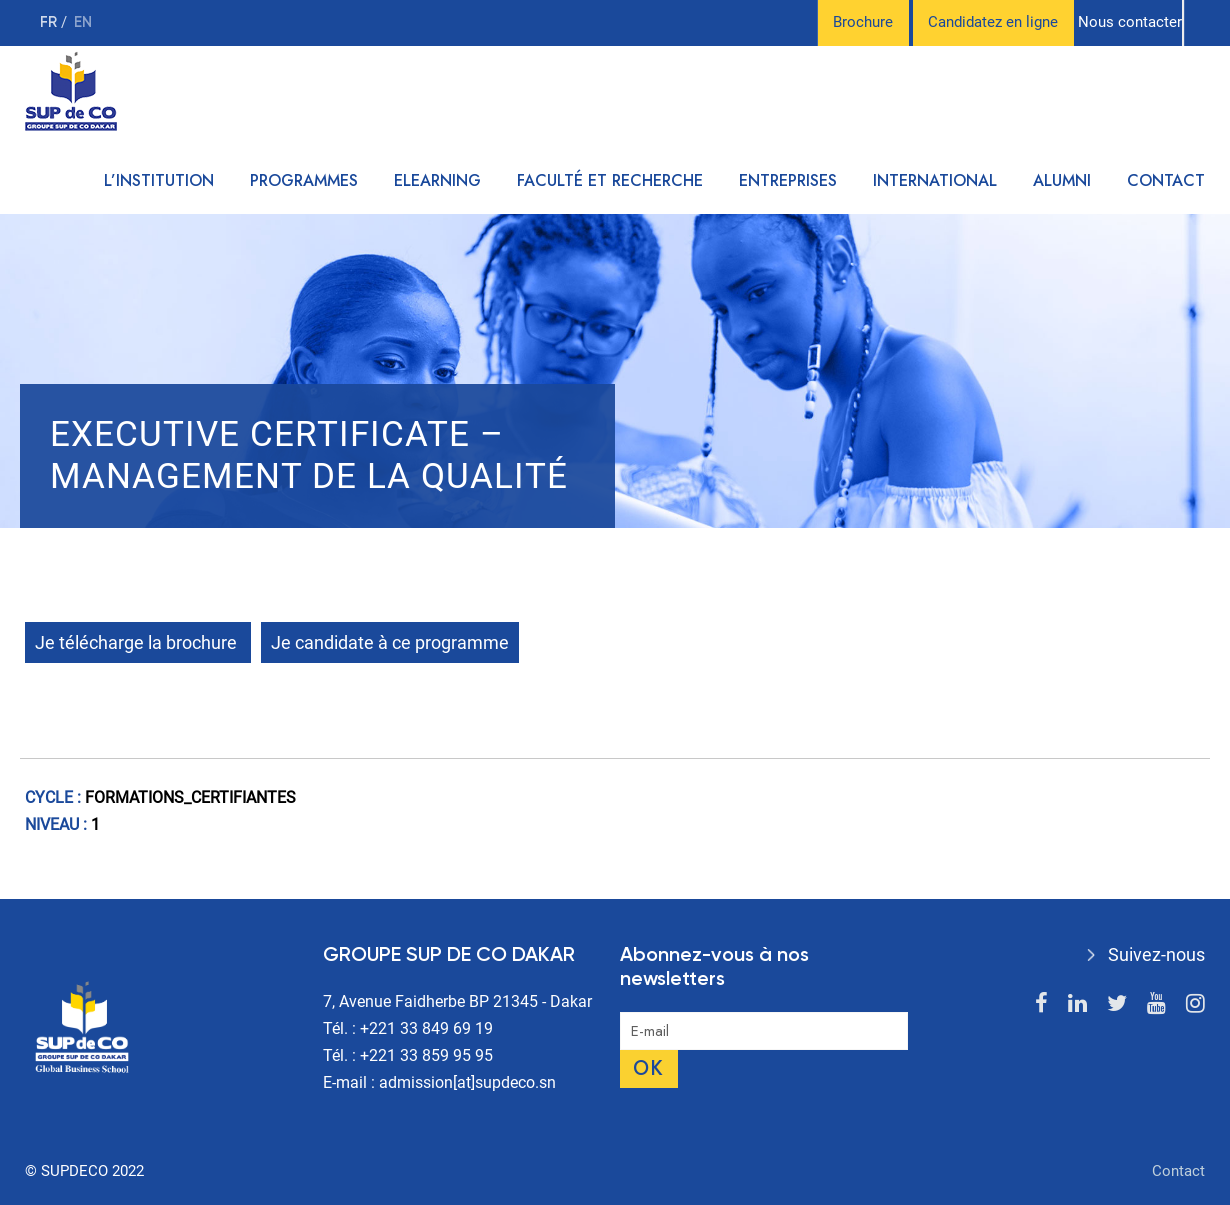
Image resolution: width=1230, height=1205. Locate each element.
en (83, 22)
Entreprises (788, 180)
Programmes (304, 180)
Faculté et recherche (610, 180)
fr (50, 22)
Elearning (437, 180)
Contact (1166, 180)
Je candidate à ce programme (390, 642)
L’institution (159, 180)
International (935, 180)
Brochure (863, 22)
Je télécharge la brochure (138, 642)
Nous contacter (1130, 22)
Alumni (1062, 180)
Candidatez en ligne (993, 22)
